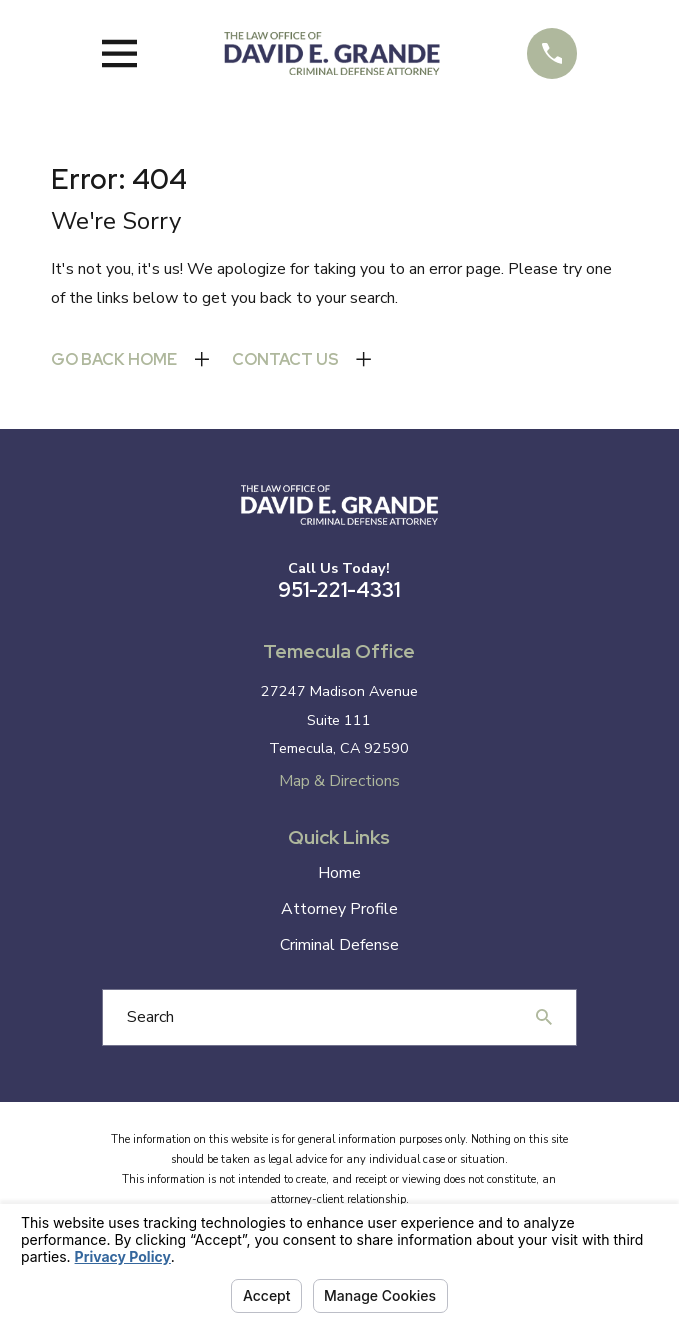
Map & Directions (339, 781)
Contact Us (285, 359)
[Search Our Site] (544, 1017)
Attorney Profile (339, 909)
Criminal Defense (339, 945)
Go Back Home (114, 359)
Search (150, 1017)
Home (339, 873)
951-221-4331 (339, 590)
